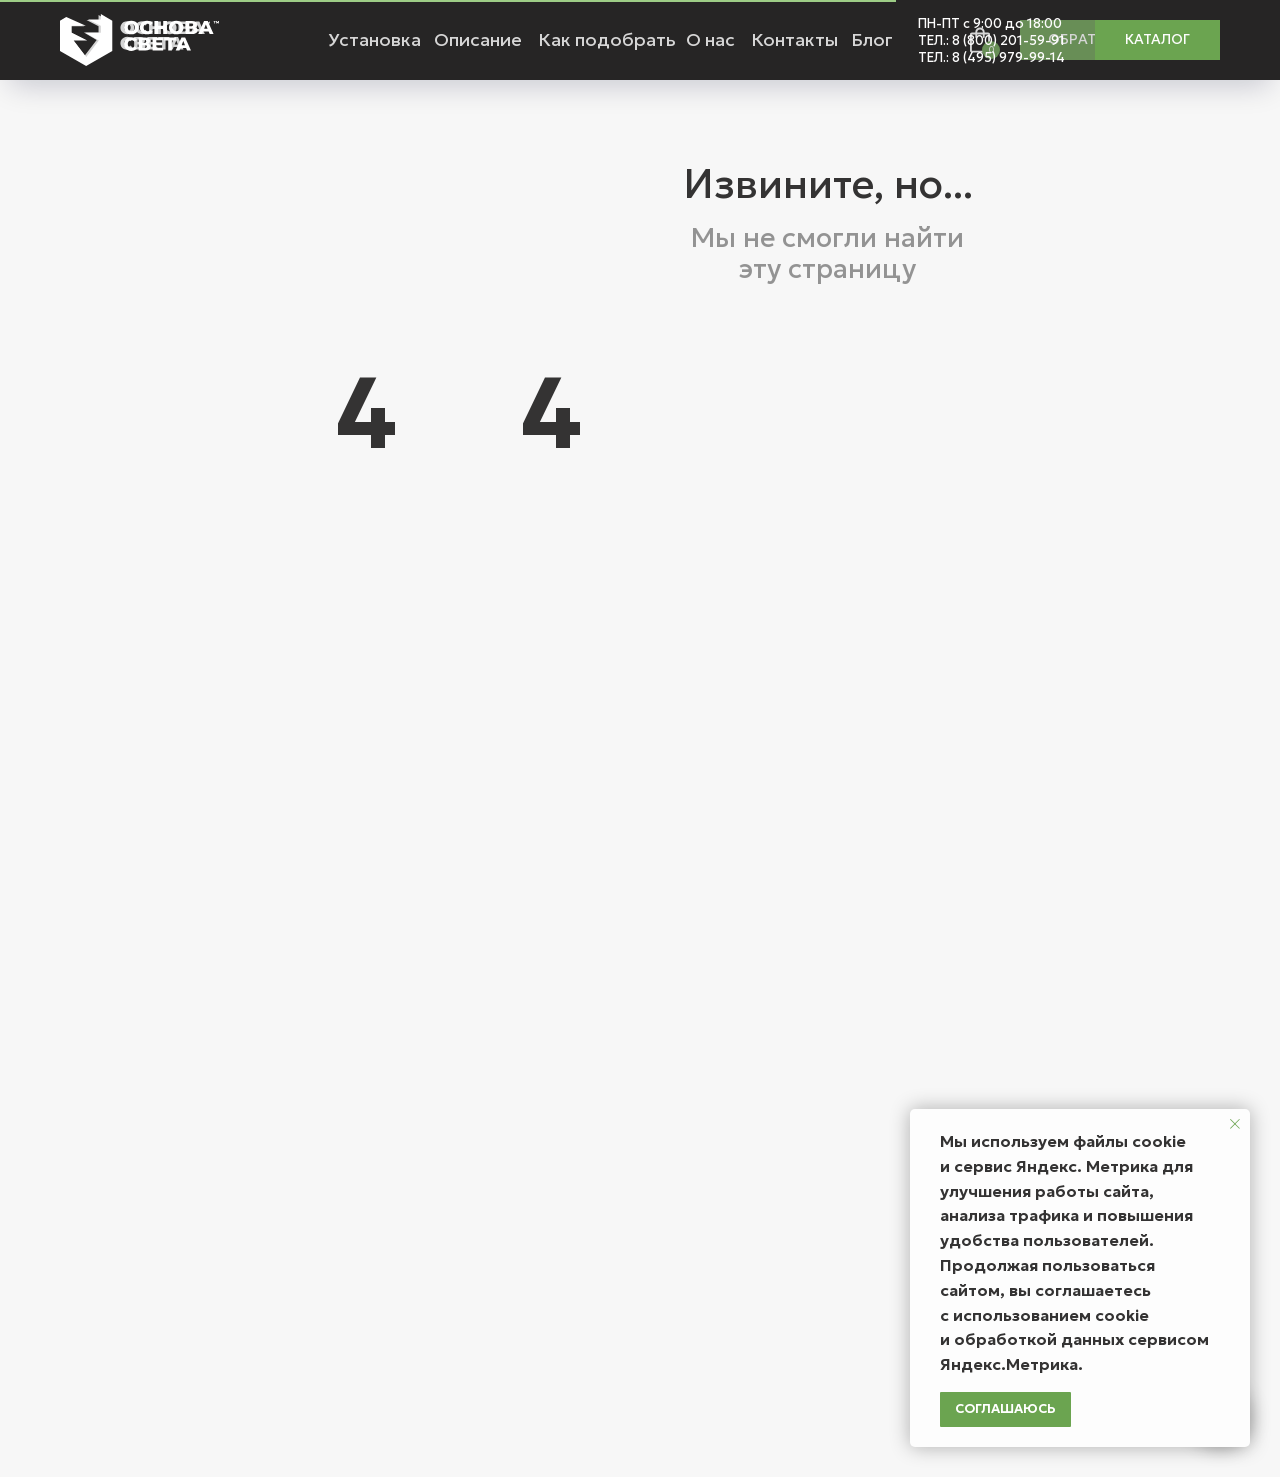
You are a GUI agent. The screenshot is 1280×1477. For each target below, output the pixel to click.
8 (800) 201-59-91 (1008, 40)
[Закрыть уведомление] (1235, 1124)
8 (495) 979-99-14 (1008, 57)
